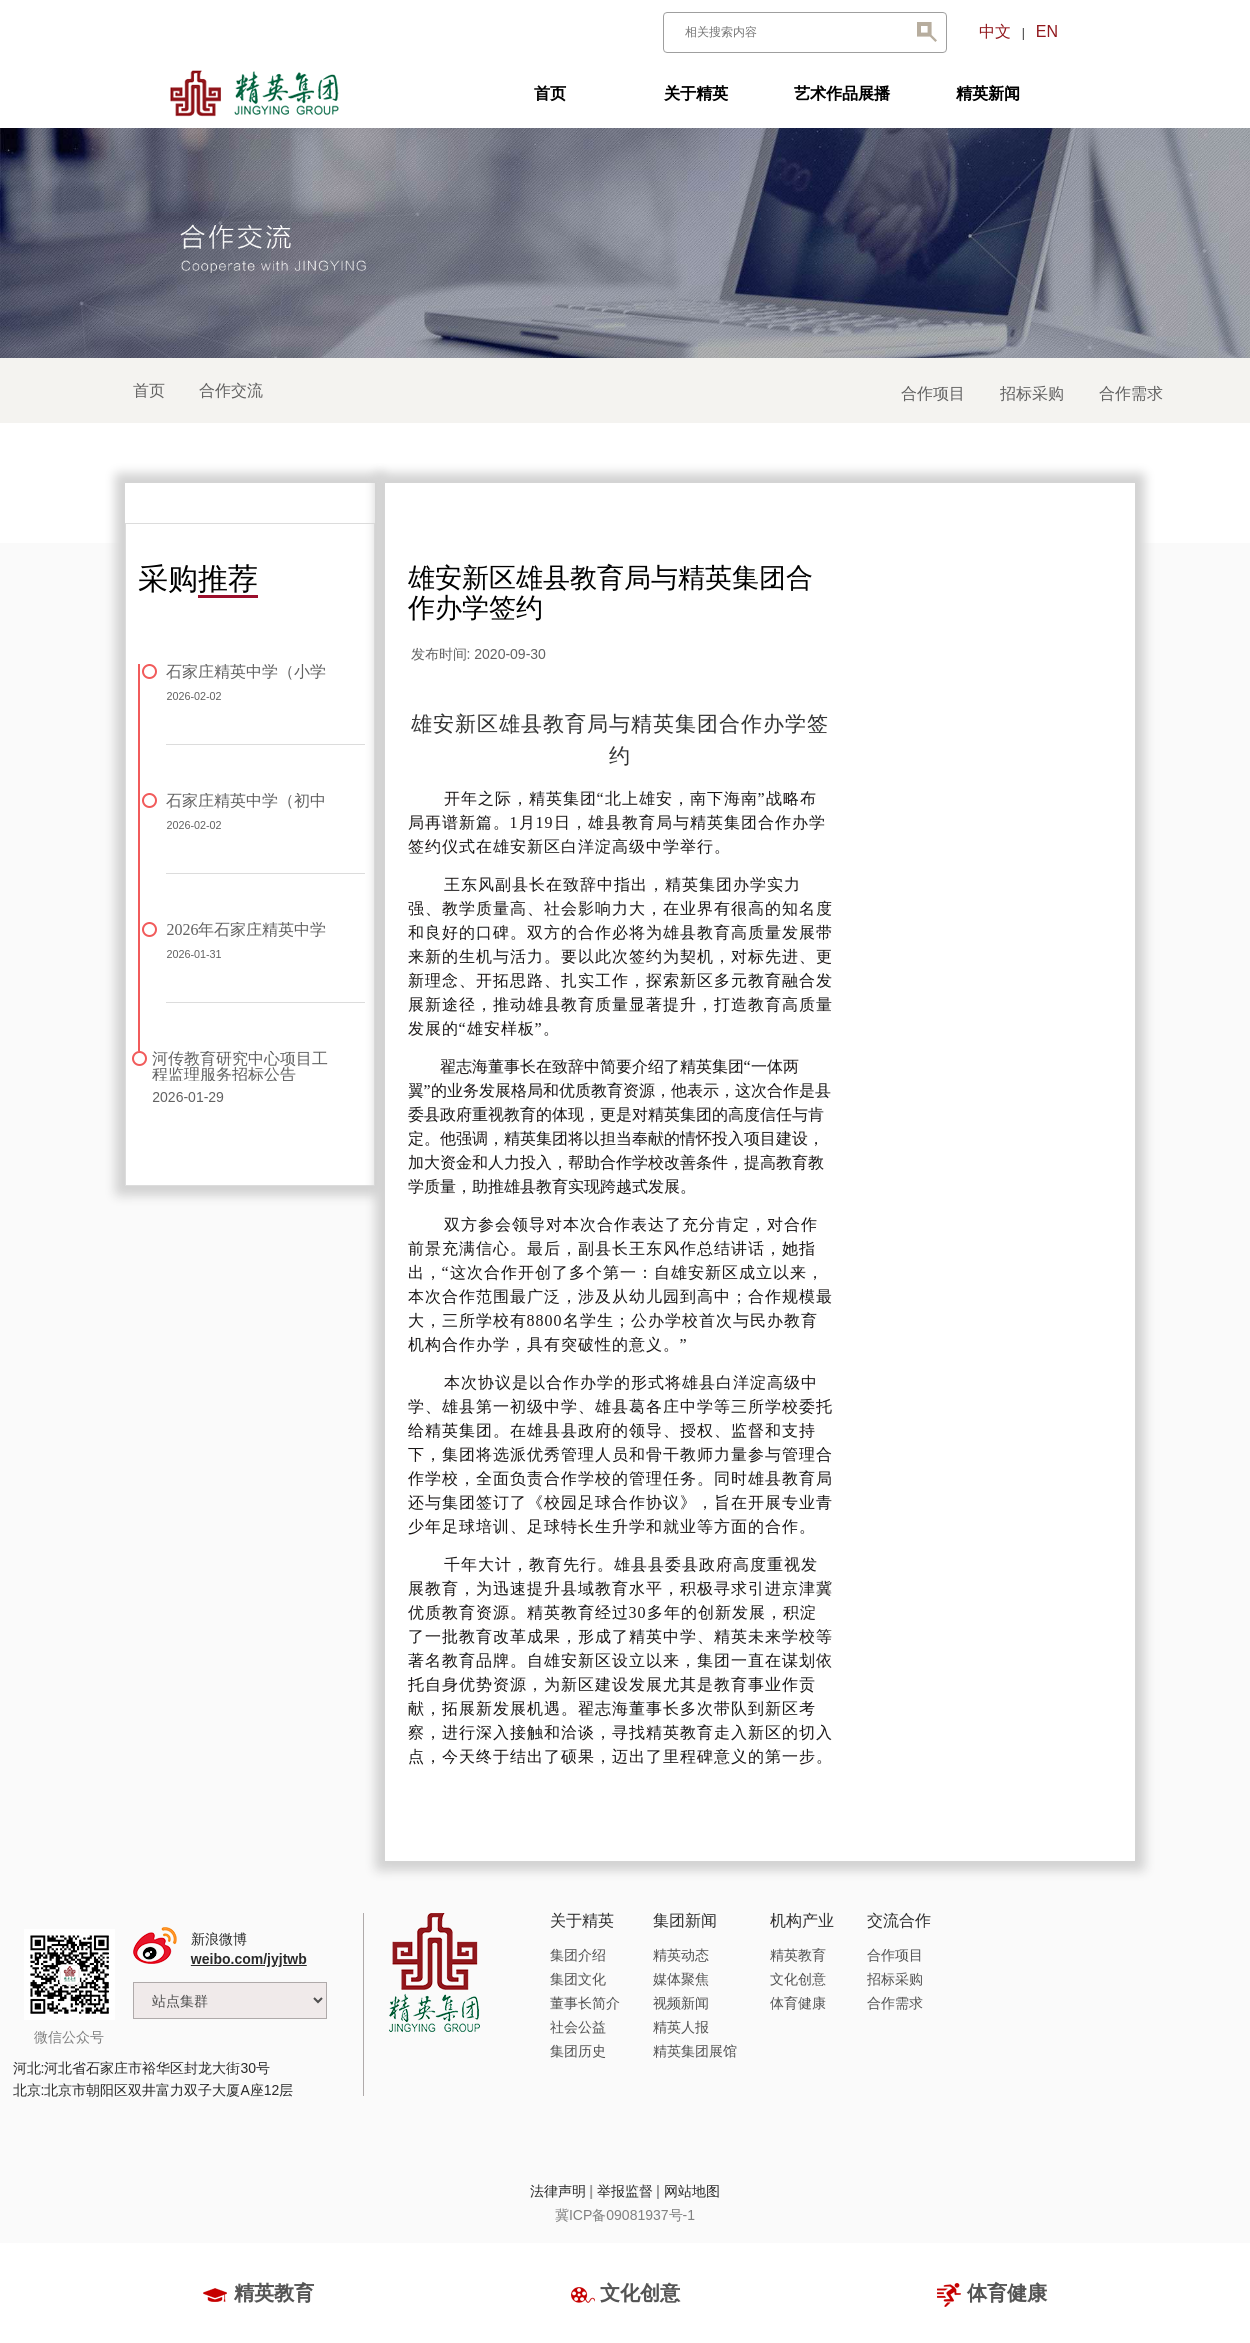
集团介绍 (578, 1955)
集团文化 (578, 1979)
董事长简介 (585, 2003)
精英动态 (681, 1955)
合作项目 (933, 393)
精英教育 (798, 1955)
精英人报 (681, 2027)
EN (1047, 31)
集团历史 (578, 2051)
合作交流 (231, 390)
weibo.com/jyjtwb (249, 1959)
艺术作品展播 (842, 93)
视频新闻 (681, 2003)
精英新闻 (988, 93)
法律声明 (558, 2191)
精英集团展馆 (695, 2051)
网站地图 (692, 2191)
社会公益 (578, 2027)
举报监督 (625, 2191)
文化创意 (798, 1979)
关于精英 (696, 93)
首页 (550, 93)
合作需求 (1131, 393)
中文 (995, 31)
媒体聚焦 (681, 1979)
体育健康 (798, 2003)
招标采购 (1032, 393)
